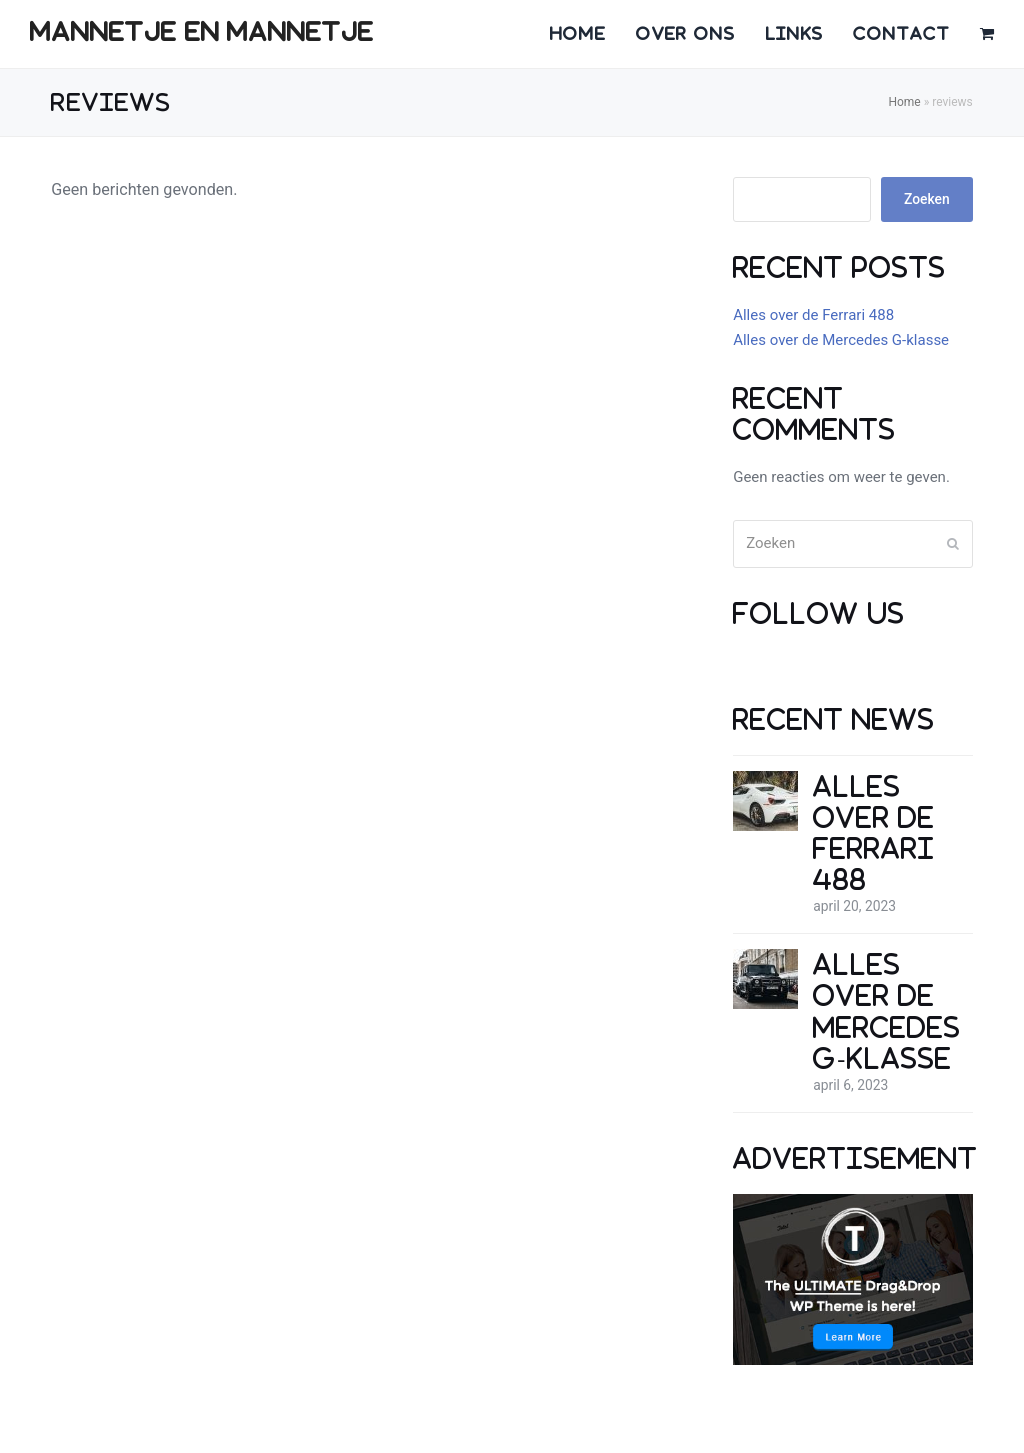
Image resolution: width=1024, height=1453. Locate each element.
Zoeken (927, 199)
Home (904, 102)
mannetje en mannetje (202, 32)
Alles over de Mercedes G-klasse (841, 340)
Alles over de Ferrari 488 (813, 315)
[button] (987, 34)
